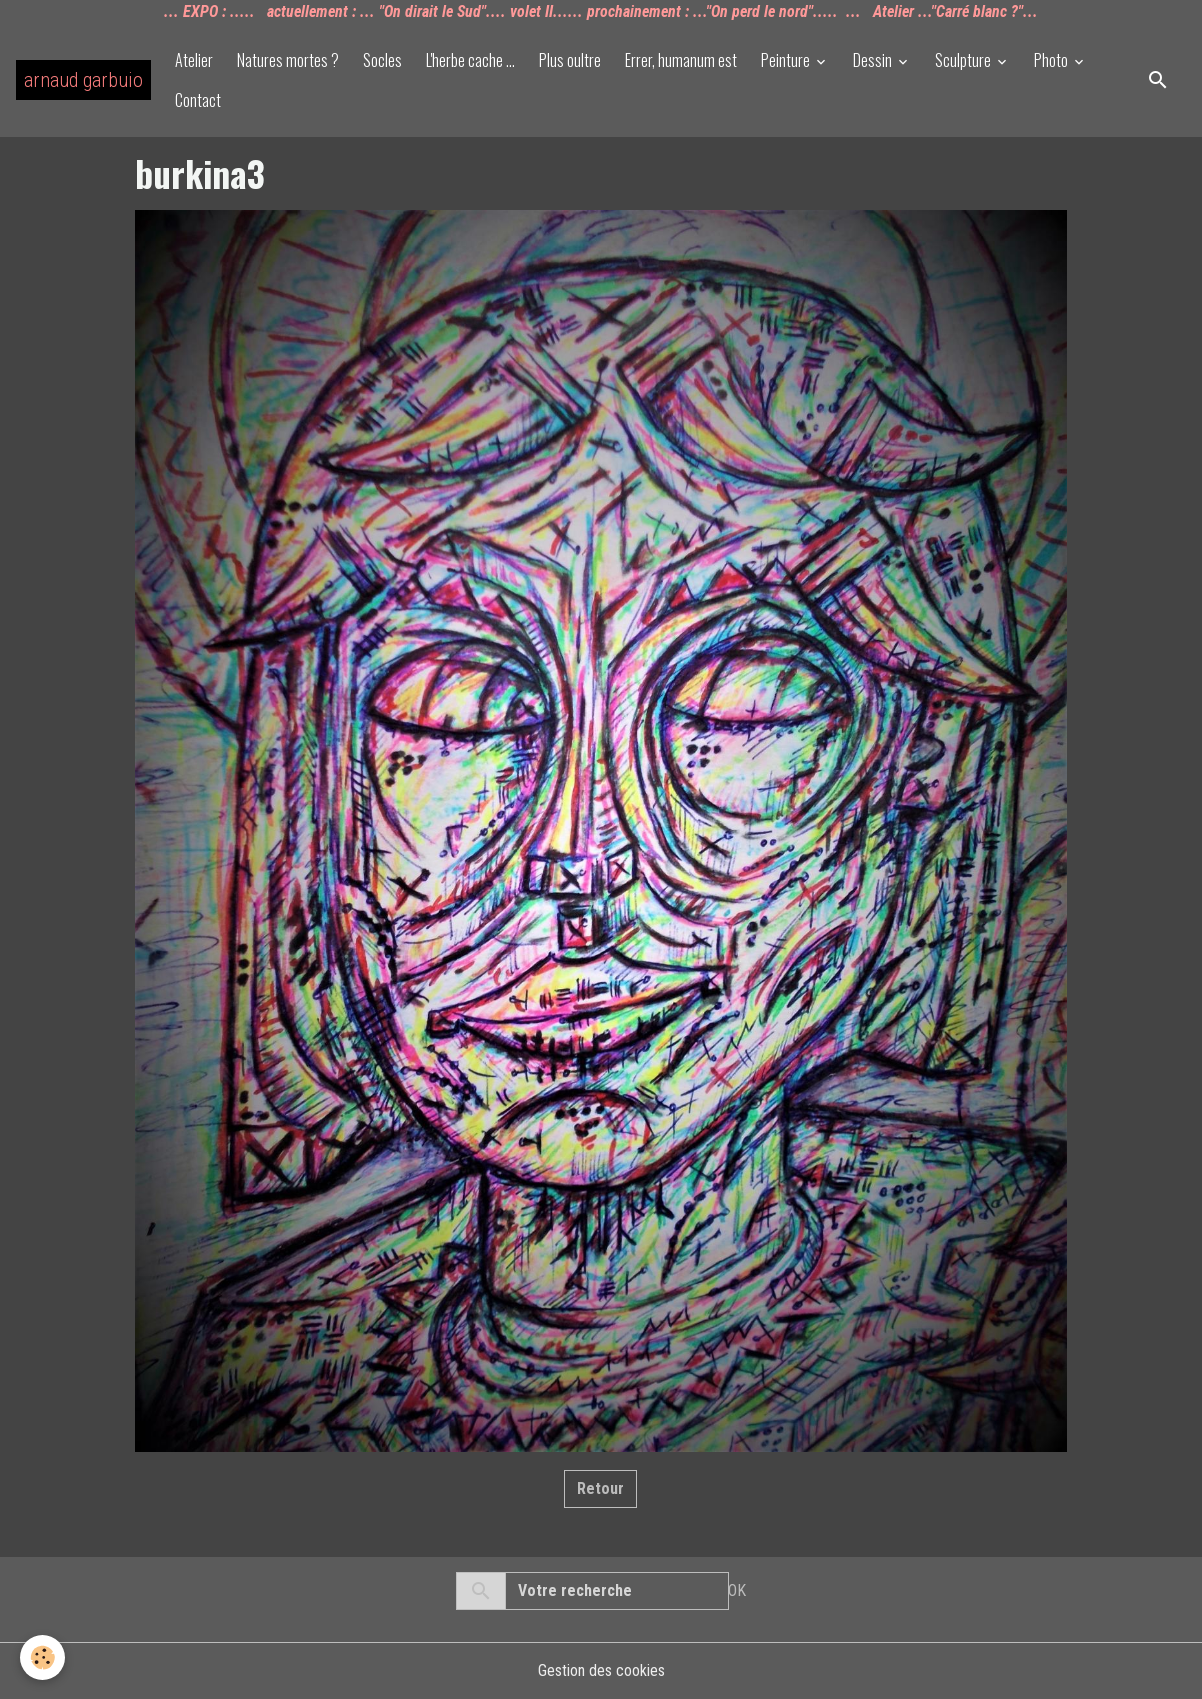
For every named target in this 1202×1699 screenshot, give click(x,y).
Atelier (194, 60)
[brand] (83, 80)
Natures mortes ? (288, 60)
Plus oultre (570, 60)
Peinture (787, 60)
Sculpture (964, 60)
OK (737, 1590)
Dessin (874, 60)
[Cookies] (42, 1657)
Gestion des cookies (601, 1670)
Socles (382, 60)
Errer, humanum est (681, 60)
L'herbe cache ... (470, 60)
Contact (198, 100)
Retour (600, 1488)
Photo (1052, 60)
